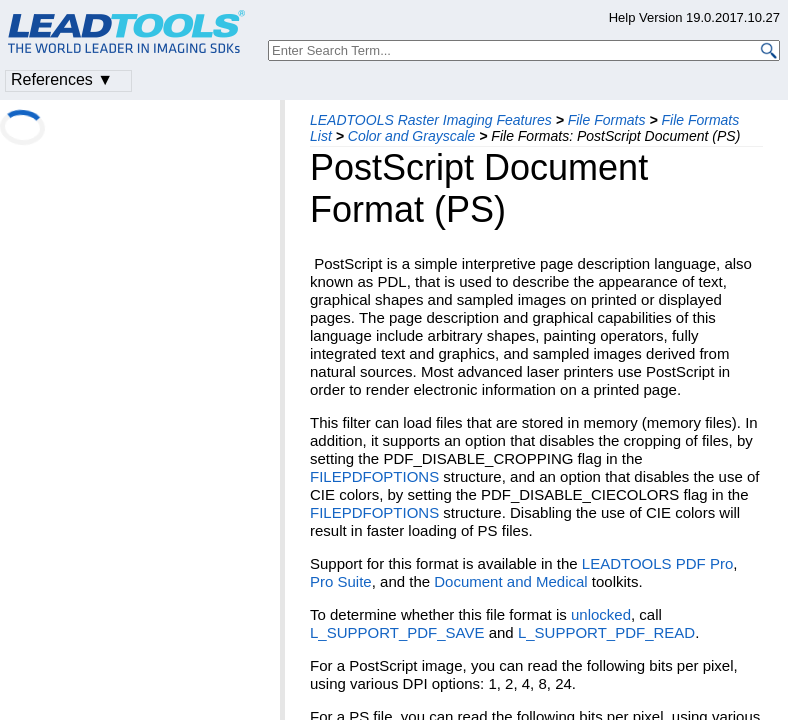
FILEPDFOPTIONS (374, 476)
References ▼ (62, 79)
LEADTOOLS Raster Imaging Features (431, 120)
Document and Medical (510, 581)
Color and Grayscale (412, 136)
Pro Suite (341, 581)
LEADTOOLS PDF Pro (657, 563)
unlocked (601, 614)
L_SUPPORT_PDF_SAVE (397, 632)
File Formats (607, 120)
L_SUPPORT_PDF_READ (606, 632)
